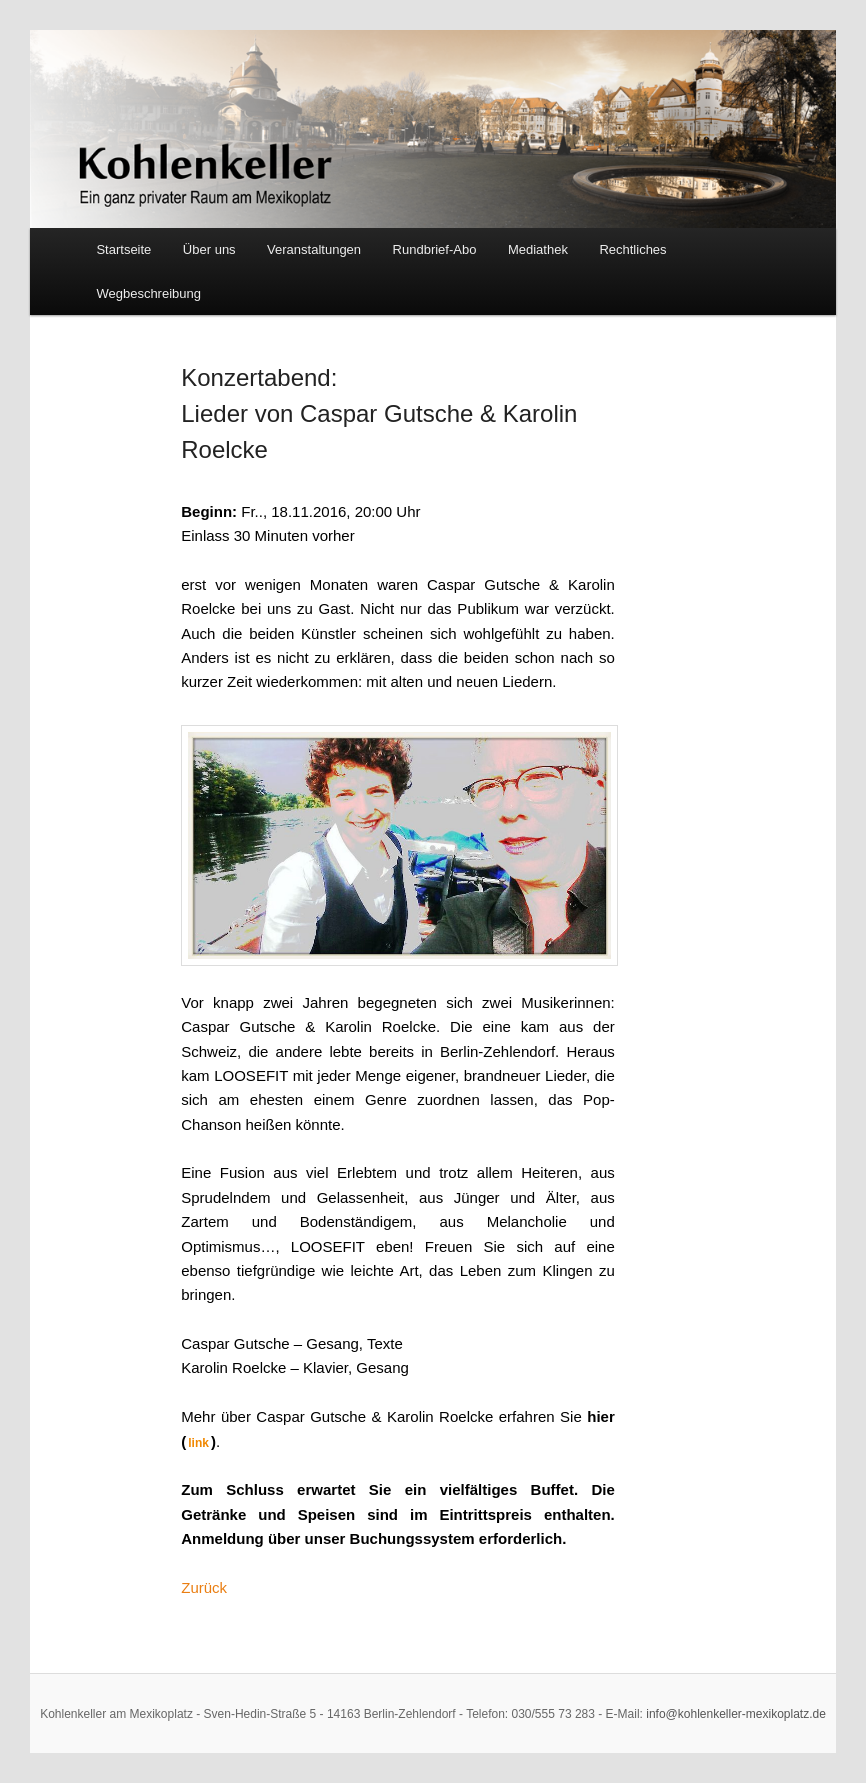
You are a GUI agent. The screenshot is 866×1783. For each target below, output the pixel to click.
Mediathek (538, 249)
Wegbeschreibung (148, 293)
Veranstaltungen (314, 249)
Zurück (204, 1587)
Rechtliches (632, 249)
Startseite (123, 249)
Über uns (209, 249)
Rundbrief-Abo (435, 249)
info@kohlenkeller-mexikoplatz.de (736, 1714)
